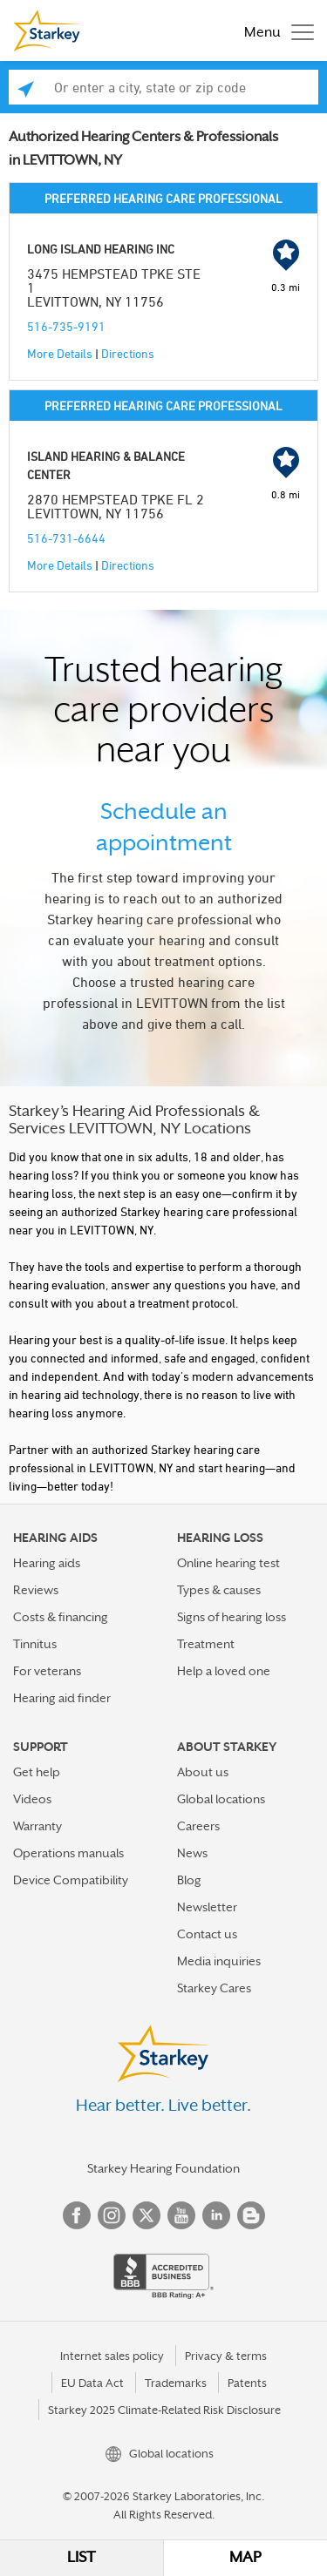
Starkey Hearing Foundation (163, 2168)
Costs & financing (60, 1617)
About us (202, 1772)
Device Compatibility (70, 1880)
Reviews (35, 1590)
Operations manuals (68, 1853)
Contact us (207, 1934)
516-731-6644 (66, 538)
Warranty (37, 1826)
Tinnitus (35, 1644)
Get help (36, 1772)
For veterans (47, 1671)
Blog (189, 1880)
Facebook (77, 2215)
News (192, 1853)
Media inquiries (219, 1961)
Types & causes (219, 1590)
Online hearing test (228, 1563)
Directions (127, 353)
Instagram (112, 2215)
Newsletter (207, 1907)
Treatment (206, 1644)
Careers (198, 1826)
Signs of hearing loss (231, 1617)
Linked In (216, 2215)
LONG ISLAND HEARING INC (100, 248)
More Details (59, 353)
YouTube (181, 2215)
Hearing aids (46, 1563)
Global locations (221, 1799)
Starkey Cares (214, 1988)
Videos (32, 1799)
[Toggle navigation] (274, 30)
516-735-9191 (66, 326)
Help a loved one (223, 1671)
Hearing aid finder (62, 1698)
